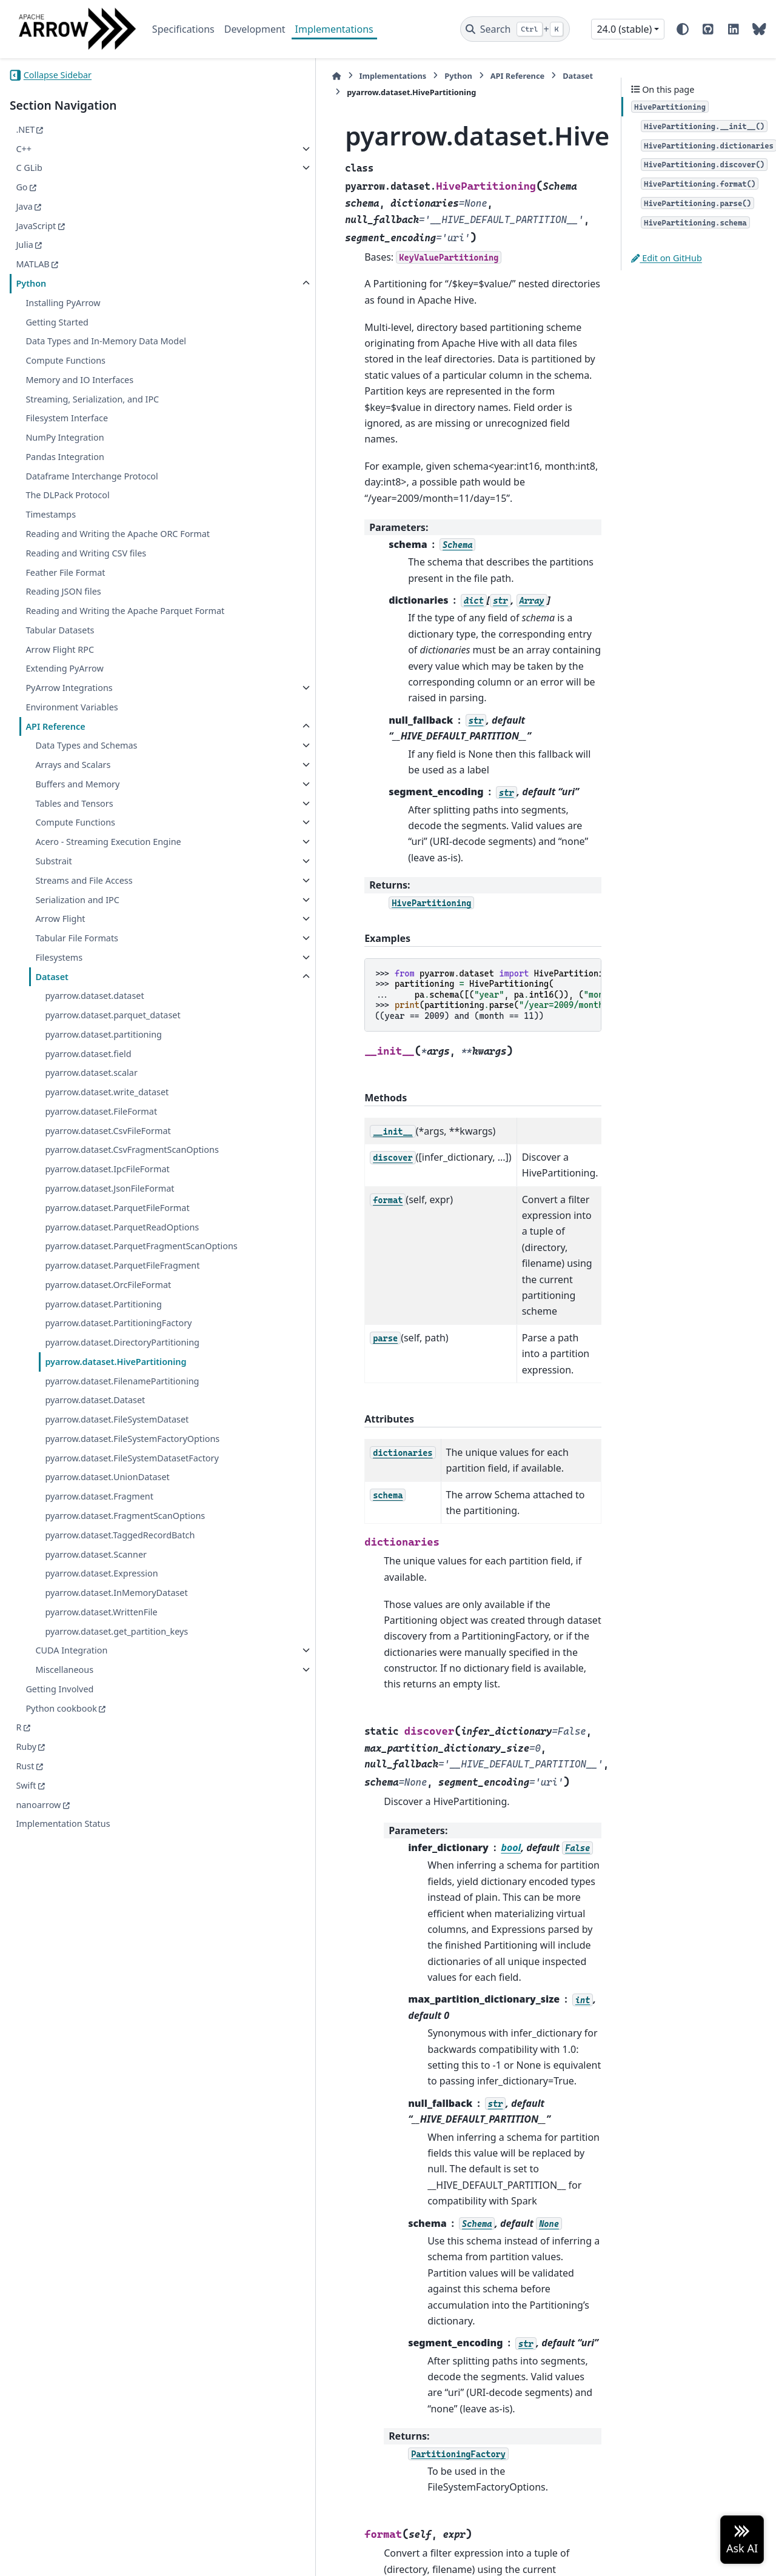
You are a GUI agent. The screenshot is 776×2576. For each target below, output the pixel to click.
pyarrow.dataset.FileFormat (101, 1169)
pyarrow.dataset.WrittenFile (101, 1885)
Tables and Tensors (74, 846)
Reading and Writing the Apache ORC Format (101, 555)
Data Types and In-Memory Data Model (91, 348)
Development (255, 29)
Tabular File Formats (76, 995)
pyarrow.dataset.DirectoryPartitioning (113, 1494)
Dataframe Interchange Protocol (91, 490)
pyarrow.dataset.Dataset (95, 1587)
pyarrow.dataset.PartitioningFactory (114, 1460)
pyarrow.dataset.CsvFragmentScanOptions (113, 1215)
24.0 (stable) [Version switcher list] (624, 29)
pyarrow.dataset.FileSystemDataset (113, 1614)
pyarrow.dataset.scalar (91, 1130)
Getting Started (56, 322)
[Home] (214, 76)
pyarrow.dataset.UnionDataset (107, 1707)
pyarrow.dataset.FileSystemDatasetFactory (113, 1681)
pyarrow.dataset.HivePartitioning (113, 1527)
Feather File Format (65, 601)
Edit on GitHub (666, 258)
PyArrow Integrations (68, 730)
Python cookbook (60, 1996)
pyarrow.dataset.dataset (94, 1053)
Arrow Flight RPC (59, 692)
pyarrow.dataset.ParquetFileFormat (113, 1287)
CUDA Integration (71, 1938)
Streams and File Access (83, 938)
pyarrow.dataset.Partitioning (103, 1433)
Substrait (53, 918)
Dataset (52, 1034)
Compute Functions (65, 375)
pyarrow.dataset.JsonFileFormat (109, 1260)
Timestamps (50, 529)
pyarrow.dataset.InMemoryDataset (114, 1859)
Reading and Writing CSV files (85, 581)
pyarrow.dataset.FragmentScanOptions (114, 1753)
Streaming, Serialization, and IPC (92, 413)
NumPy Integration (64, 452)
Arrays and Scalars (72, 807)
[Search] (515, 29)
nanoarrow (38, 2092)
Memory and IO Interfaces (79, 394)
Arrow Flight (60, 976)
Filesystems (58, 1015)
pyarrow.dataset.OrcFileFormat (108, 1414)
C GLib (29, 167)
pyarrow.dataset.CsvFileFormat (107, 1188)
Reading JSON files (63, 620)
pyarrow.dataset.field (88, 1111)
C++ (24, 149)
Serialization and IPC (77, 957)
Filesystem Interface (66, 432)
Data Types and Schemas (86, 789)
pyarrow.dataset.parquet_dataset (112, 1072)
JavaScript (36, 226)
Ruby (26, 2035)
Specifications (183, 29)
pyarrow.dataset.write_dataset (107, 1149)
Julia (24, 244)
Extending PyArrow (64, 712)
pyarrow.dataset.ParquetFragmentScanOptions (113, 1354)
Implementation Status (63, 2112)
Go (21, 187)
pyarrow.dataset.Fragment (99, 1727)
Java (24, 206)
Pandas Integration (64, 471)
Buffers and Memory (77, 827)
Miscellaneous (64, 1957)
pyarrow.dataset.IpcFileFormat (107, 1241)
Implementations (334, 29)
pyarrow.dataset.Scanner (96, 1813)
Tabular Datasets (59, 673)
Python (31, 283)
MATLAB (32, 264)
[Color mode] (682, 29)
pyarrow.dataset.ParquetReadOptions (114, 1320)
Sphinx (91, 2558)
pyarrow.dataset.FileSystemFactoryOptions (113, 1648)
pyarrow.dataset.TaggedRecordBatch (115, 1787)
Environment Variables (71, 750)
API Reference (55, 769)
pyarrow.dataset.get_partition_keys (114, 1912)
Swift (26, 2073)
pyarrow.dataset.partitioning (103, 1092)
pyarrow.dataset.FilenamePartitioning (113, 1561)
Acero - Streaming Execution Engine (92, 892)
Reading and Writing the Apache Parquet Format (91, 647)
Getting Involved (59, 1977)
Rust (25, 2054)
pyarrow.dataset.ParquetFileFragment (111, 1388)
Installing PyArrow (62, 303)
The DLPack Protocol (67, 509)
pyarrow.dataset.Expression (101, 1832)
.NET (25, 129)
